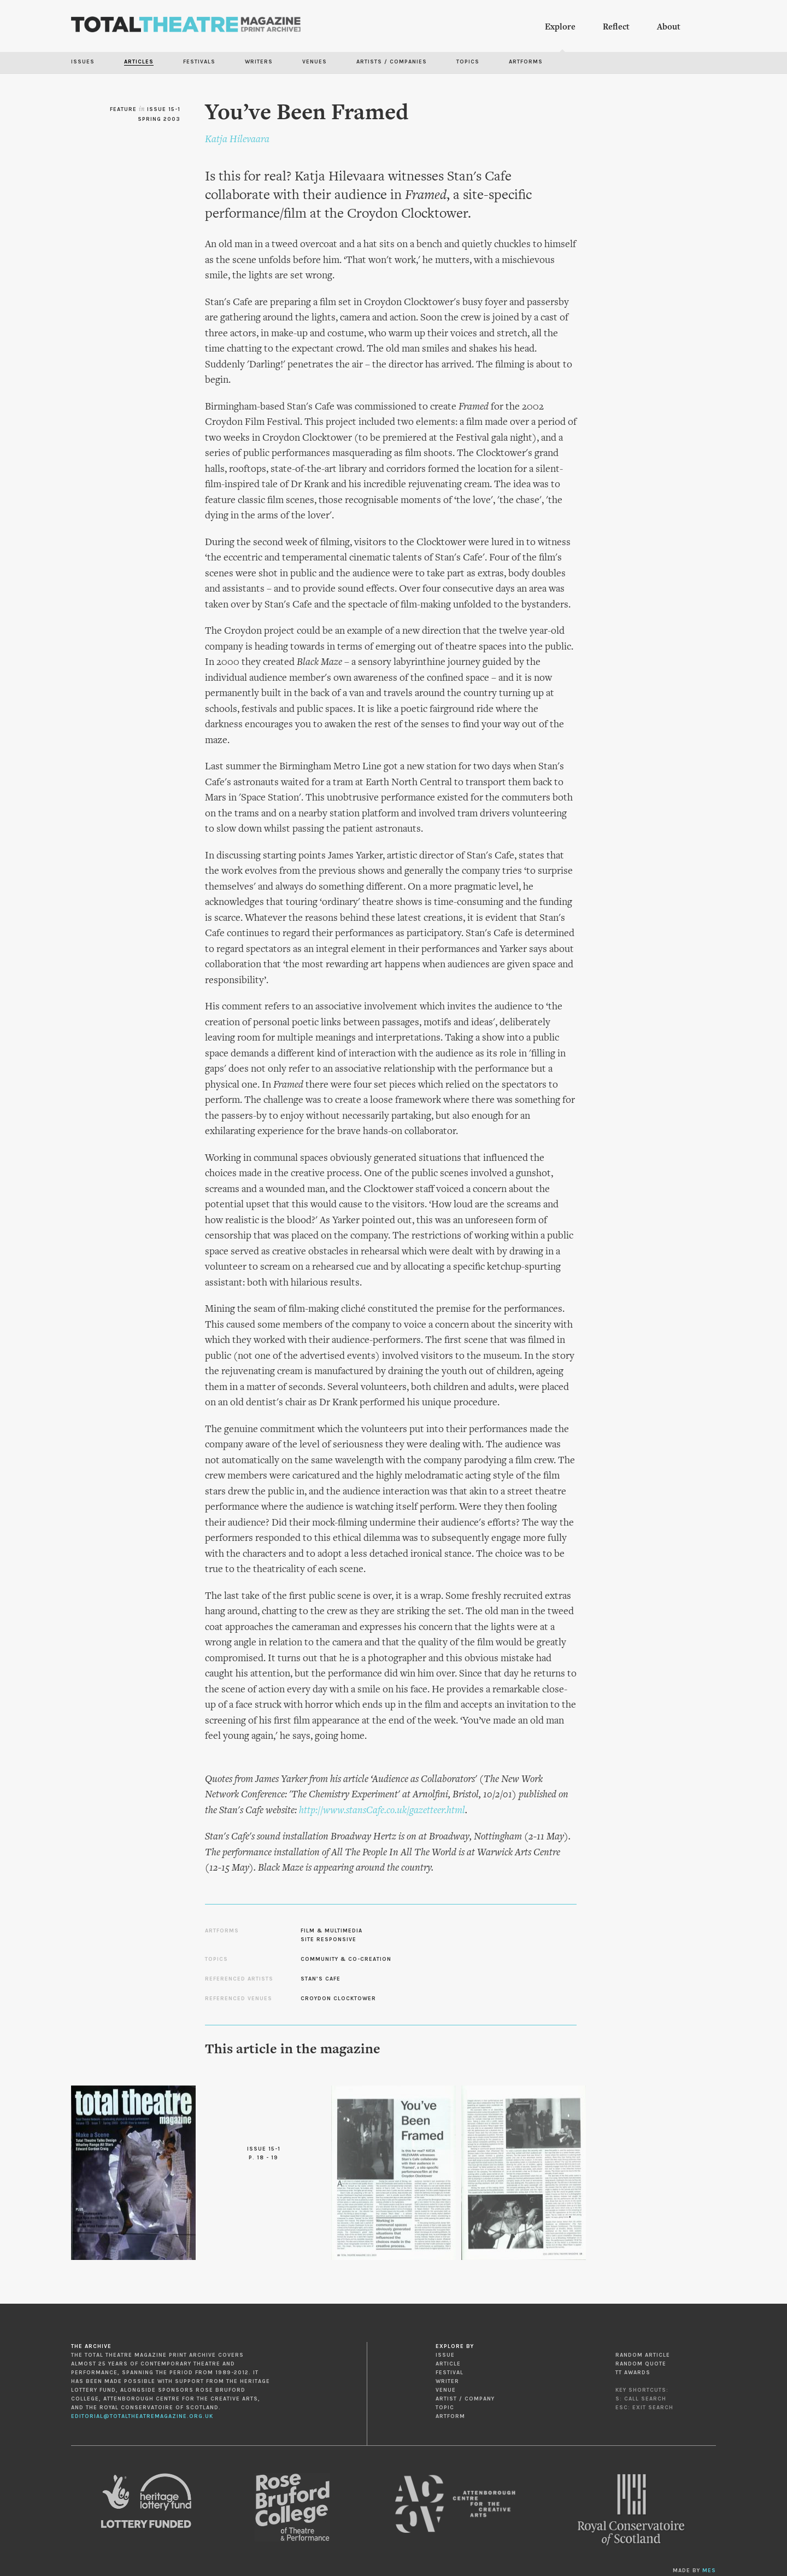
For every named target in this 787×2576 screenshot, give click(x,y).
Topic (445, 2407)
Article (448, 2364)
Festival (449, 2372)
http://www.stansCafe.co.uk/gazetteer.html (382, 1811)
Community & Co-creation (346, 1959)
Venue (446, 2390)
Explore (560, 27)
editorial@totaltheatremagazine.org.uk (142, 2416)
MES (709, 2570)
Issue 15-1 (163, 109)
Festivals (199, 62)
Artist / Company (465, 2399)
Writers (259, 62)
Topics (467, 62)
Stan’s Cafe (320, 1979)
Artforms (526, 62)
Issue (445, 2355)
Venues (314, 62)
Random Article (642, 2355)
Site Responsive (328, 1939)
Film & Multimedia (331, 1930)
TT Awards (632, 2372)
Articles (139, 62)
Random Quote (640, 2364)
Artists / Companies (391, 62)
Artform (450, 2416)
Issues (83, 62)
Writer (447, 2381)
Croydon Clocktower (338, 1998)
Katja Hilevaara (237, 140)
